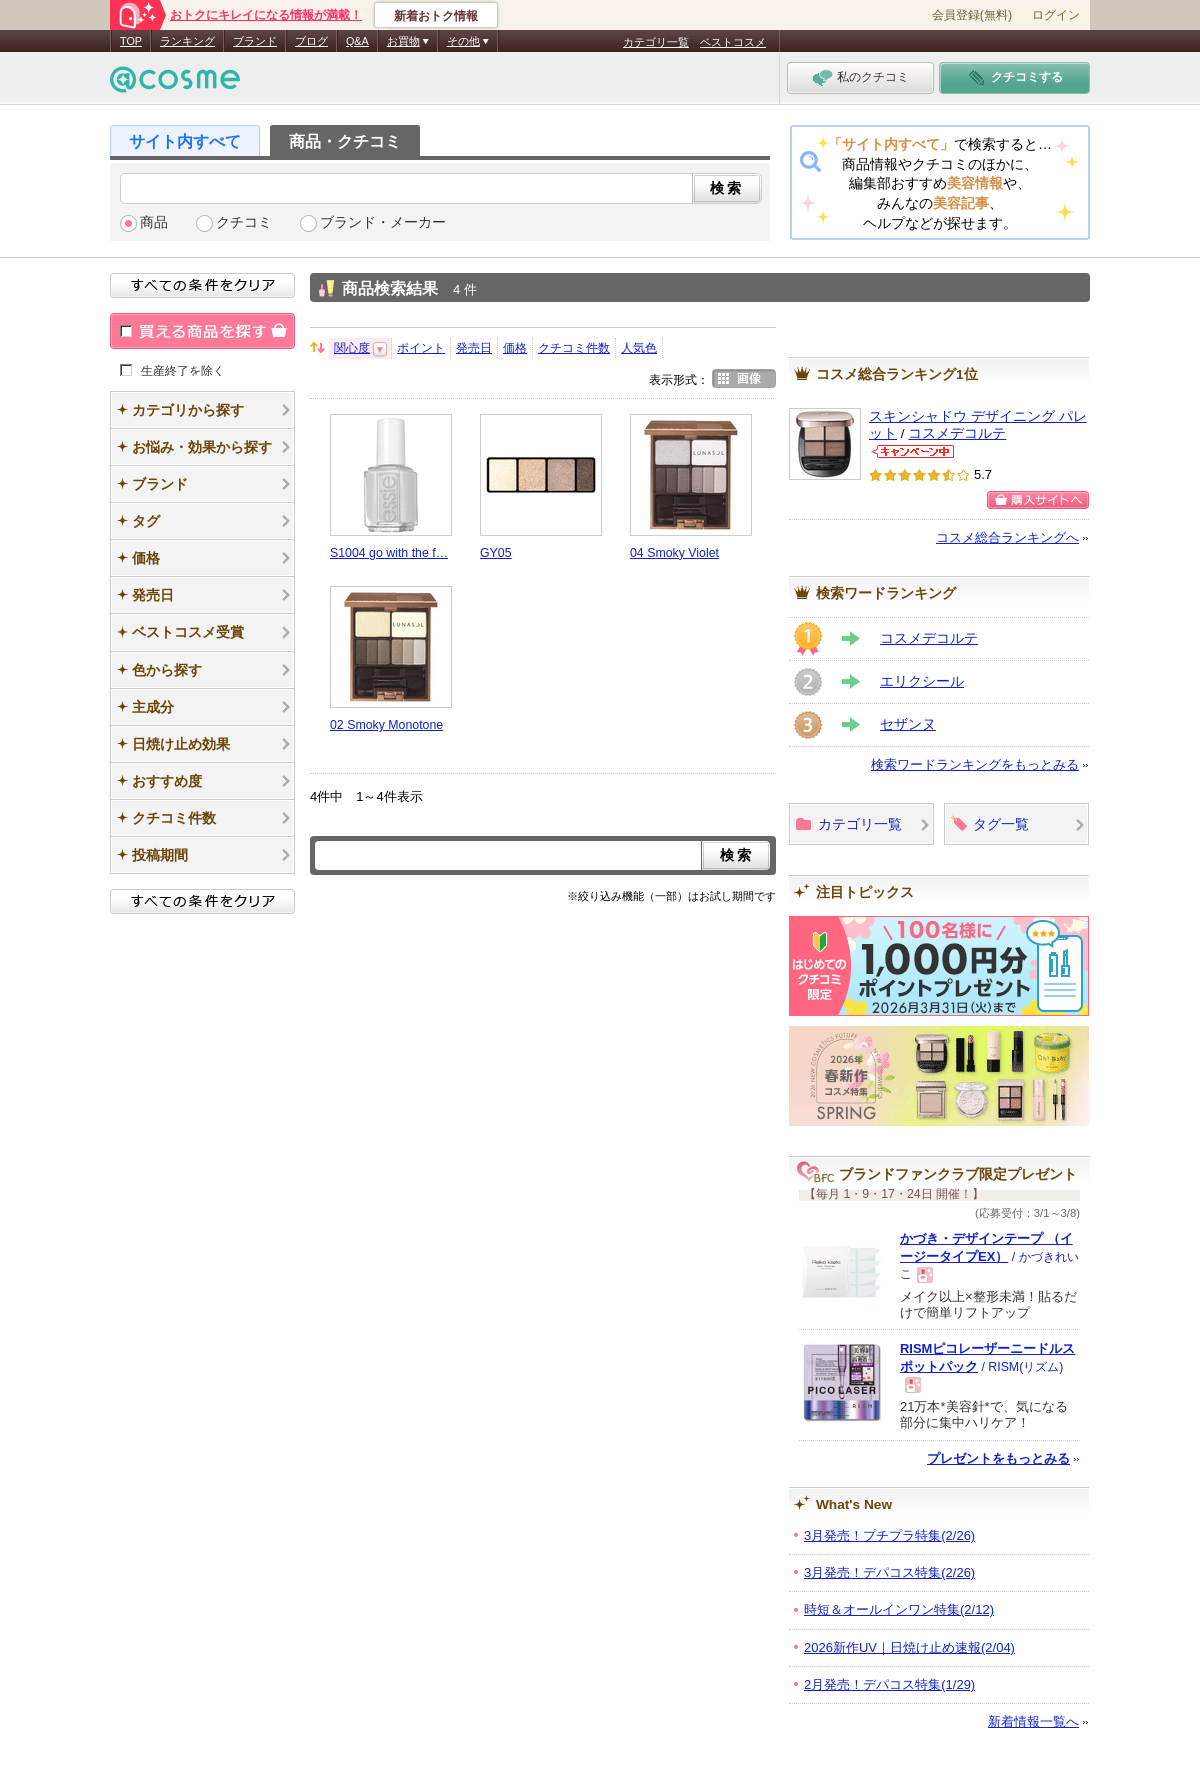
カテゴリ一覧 (656, 42)
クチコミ (244, 222)
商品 (154, 222)
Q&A (357, 41)
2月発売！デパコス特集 (889, 1684)
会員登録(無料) (972, 15)
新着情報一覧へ (1033, 1721)
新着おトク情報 (436, 16)
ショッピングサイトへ (1038, 500)
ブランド (255, 41)
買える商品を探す (202, 331)
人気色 (639, 348)
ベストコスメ (733, 42)
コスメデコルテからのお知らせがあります (913, 451)
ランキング (187, 41)
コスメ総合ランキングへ (1007, 537)
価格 (515, 348)
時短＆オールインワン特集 (899, 1609)
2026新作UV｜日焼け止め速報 (909, 1647)
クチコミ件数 (574, 348)
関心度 (352, 348)
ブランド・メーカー (383, 222)
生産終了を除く (183, 370)
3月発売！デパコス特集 (889, 1572)
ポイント (421, 348)
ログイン (1056, 15)
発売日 (474, 348)
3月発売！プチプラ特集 (889, 1535)
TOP (131, 41)
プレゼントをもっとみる (998, 1458)
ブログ (311, 41)
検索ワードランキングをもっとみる (975, 764)
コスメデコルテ (957, 433)
